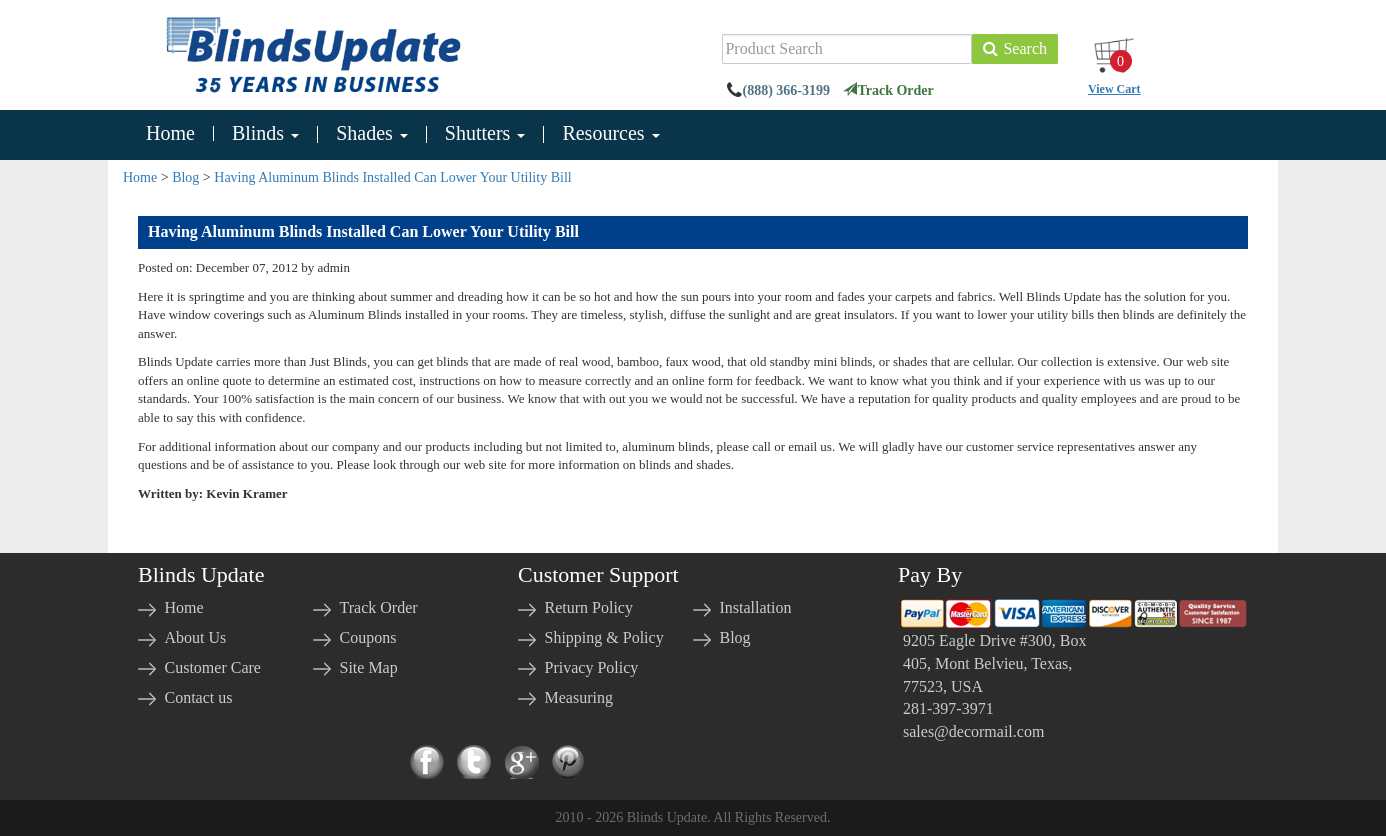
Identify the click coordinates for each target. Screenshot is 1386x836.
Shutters (485, 134)
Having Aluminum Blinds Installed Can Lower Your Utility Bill (392, 177)
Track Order (888, 90)
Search (1015, 48)
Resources (610, 134)
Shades (372, 134)
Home (170, 133)
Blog (185, 177)
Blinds (265, 134)
